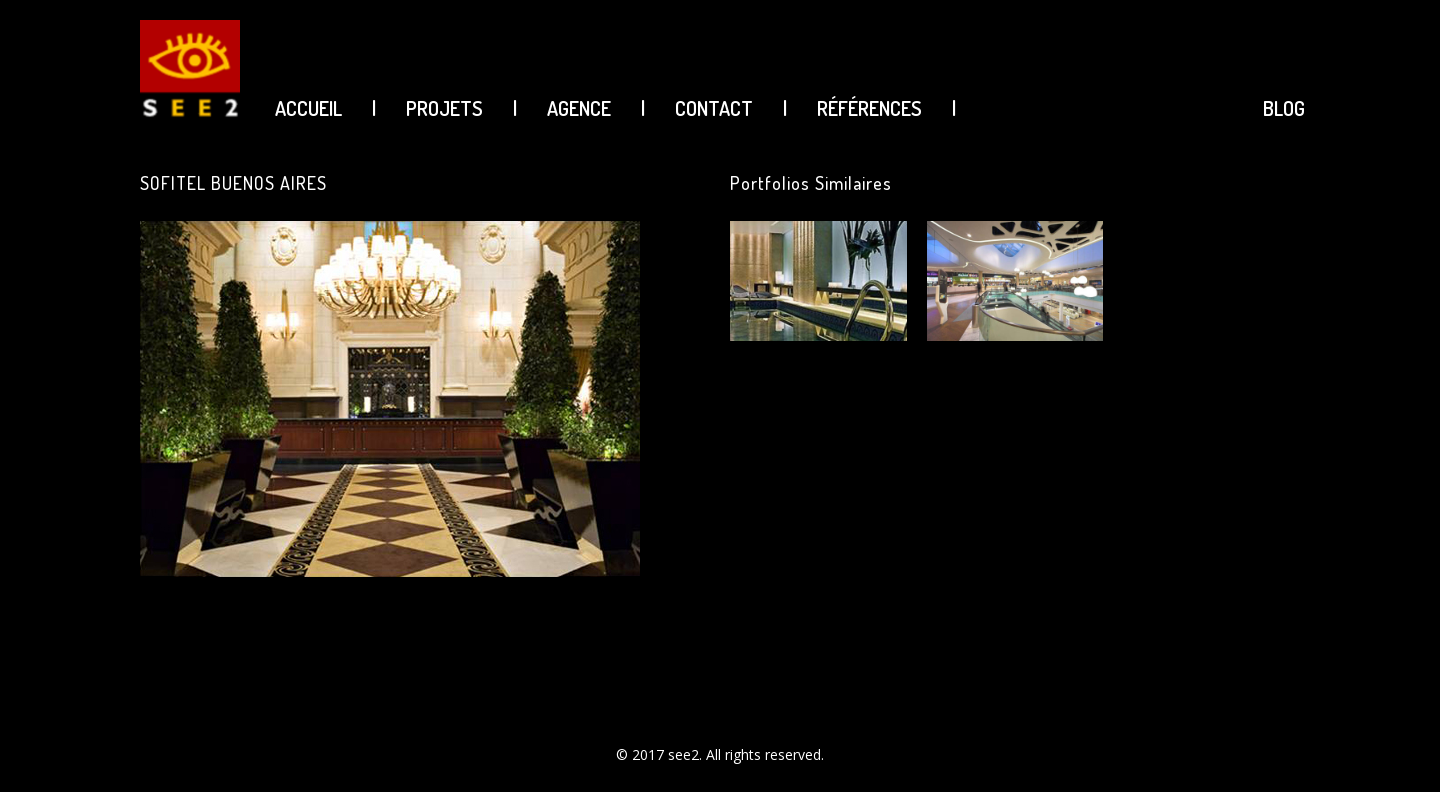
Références (869, 108)
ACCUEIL (308, 108)
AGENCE (579, 108)
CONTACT (714, 108)
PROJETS (444, 108)
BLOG (1284, 108)
